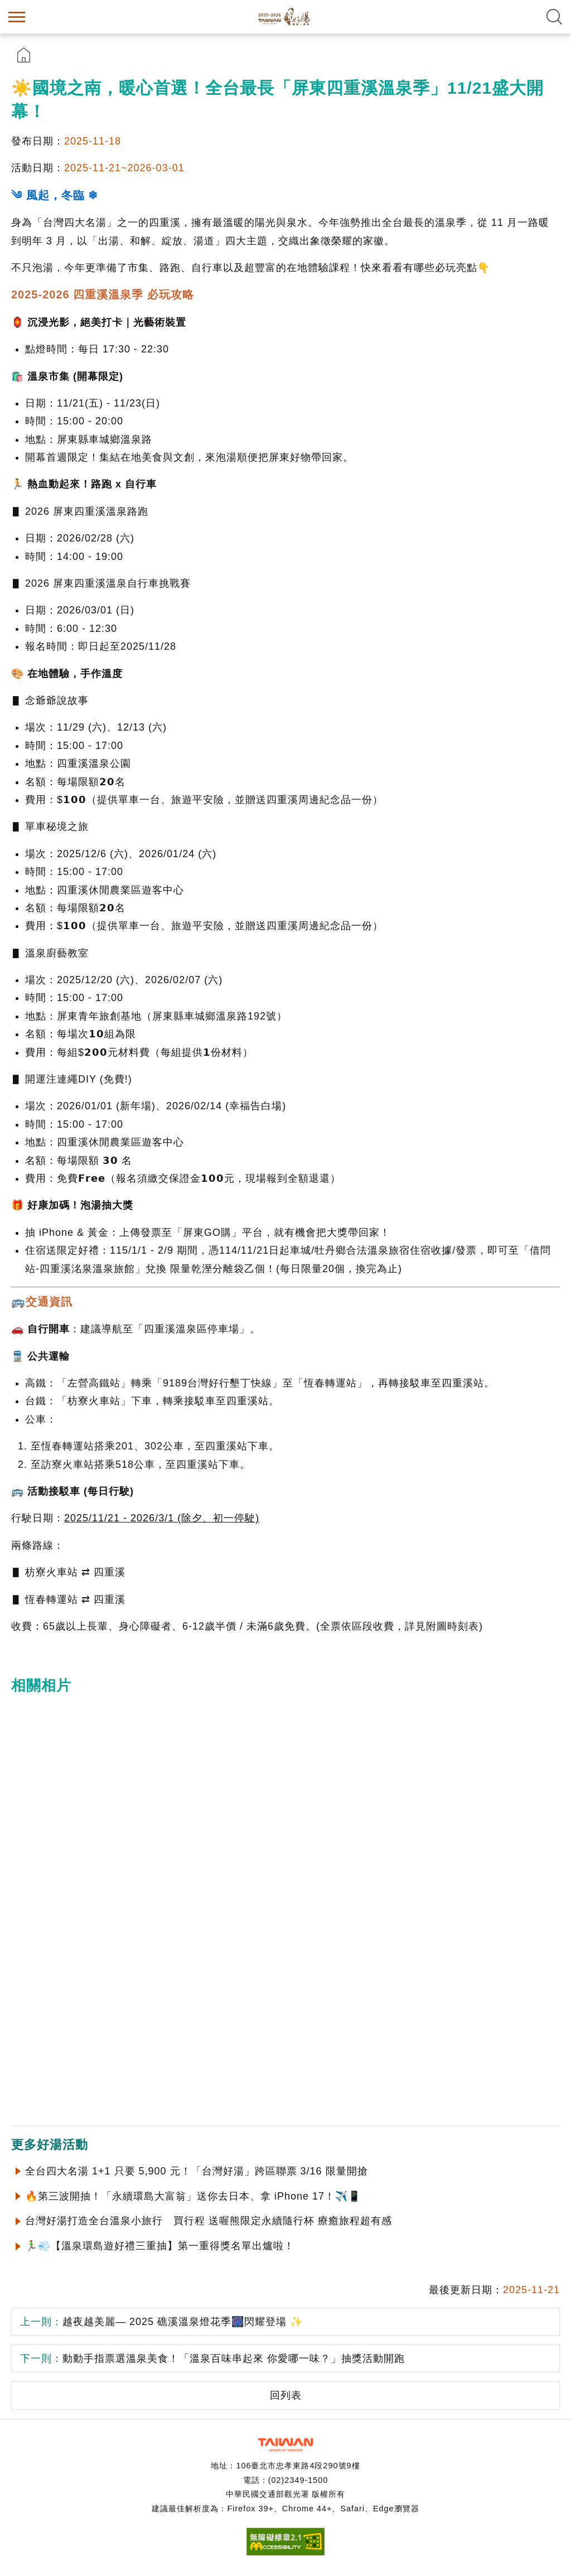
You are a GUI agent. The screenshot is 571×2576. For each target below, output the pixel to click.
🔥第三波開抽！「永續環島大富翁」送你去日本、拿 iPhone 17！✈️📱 (193, 2196)
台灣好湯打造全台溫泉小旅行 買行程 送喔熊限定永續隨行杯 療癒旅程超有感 (208, 2220)
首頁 (23, 54)
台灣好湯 (285, 17)
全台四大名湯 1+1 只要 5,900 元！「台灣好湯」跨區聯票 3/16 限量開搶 (196, 2171)
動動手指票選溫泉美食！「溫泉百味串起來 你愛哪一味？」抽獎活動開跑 (212, 2358)
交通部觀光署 (285, 2444)
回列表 (286, 2395)
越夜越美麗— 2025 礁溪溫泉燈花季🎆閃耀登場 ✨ (161, 2321)
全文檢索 (554, 17)
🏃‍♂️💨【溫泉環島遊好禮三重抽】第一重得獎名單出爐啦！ (159, 2245)
